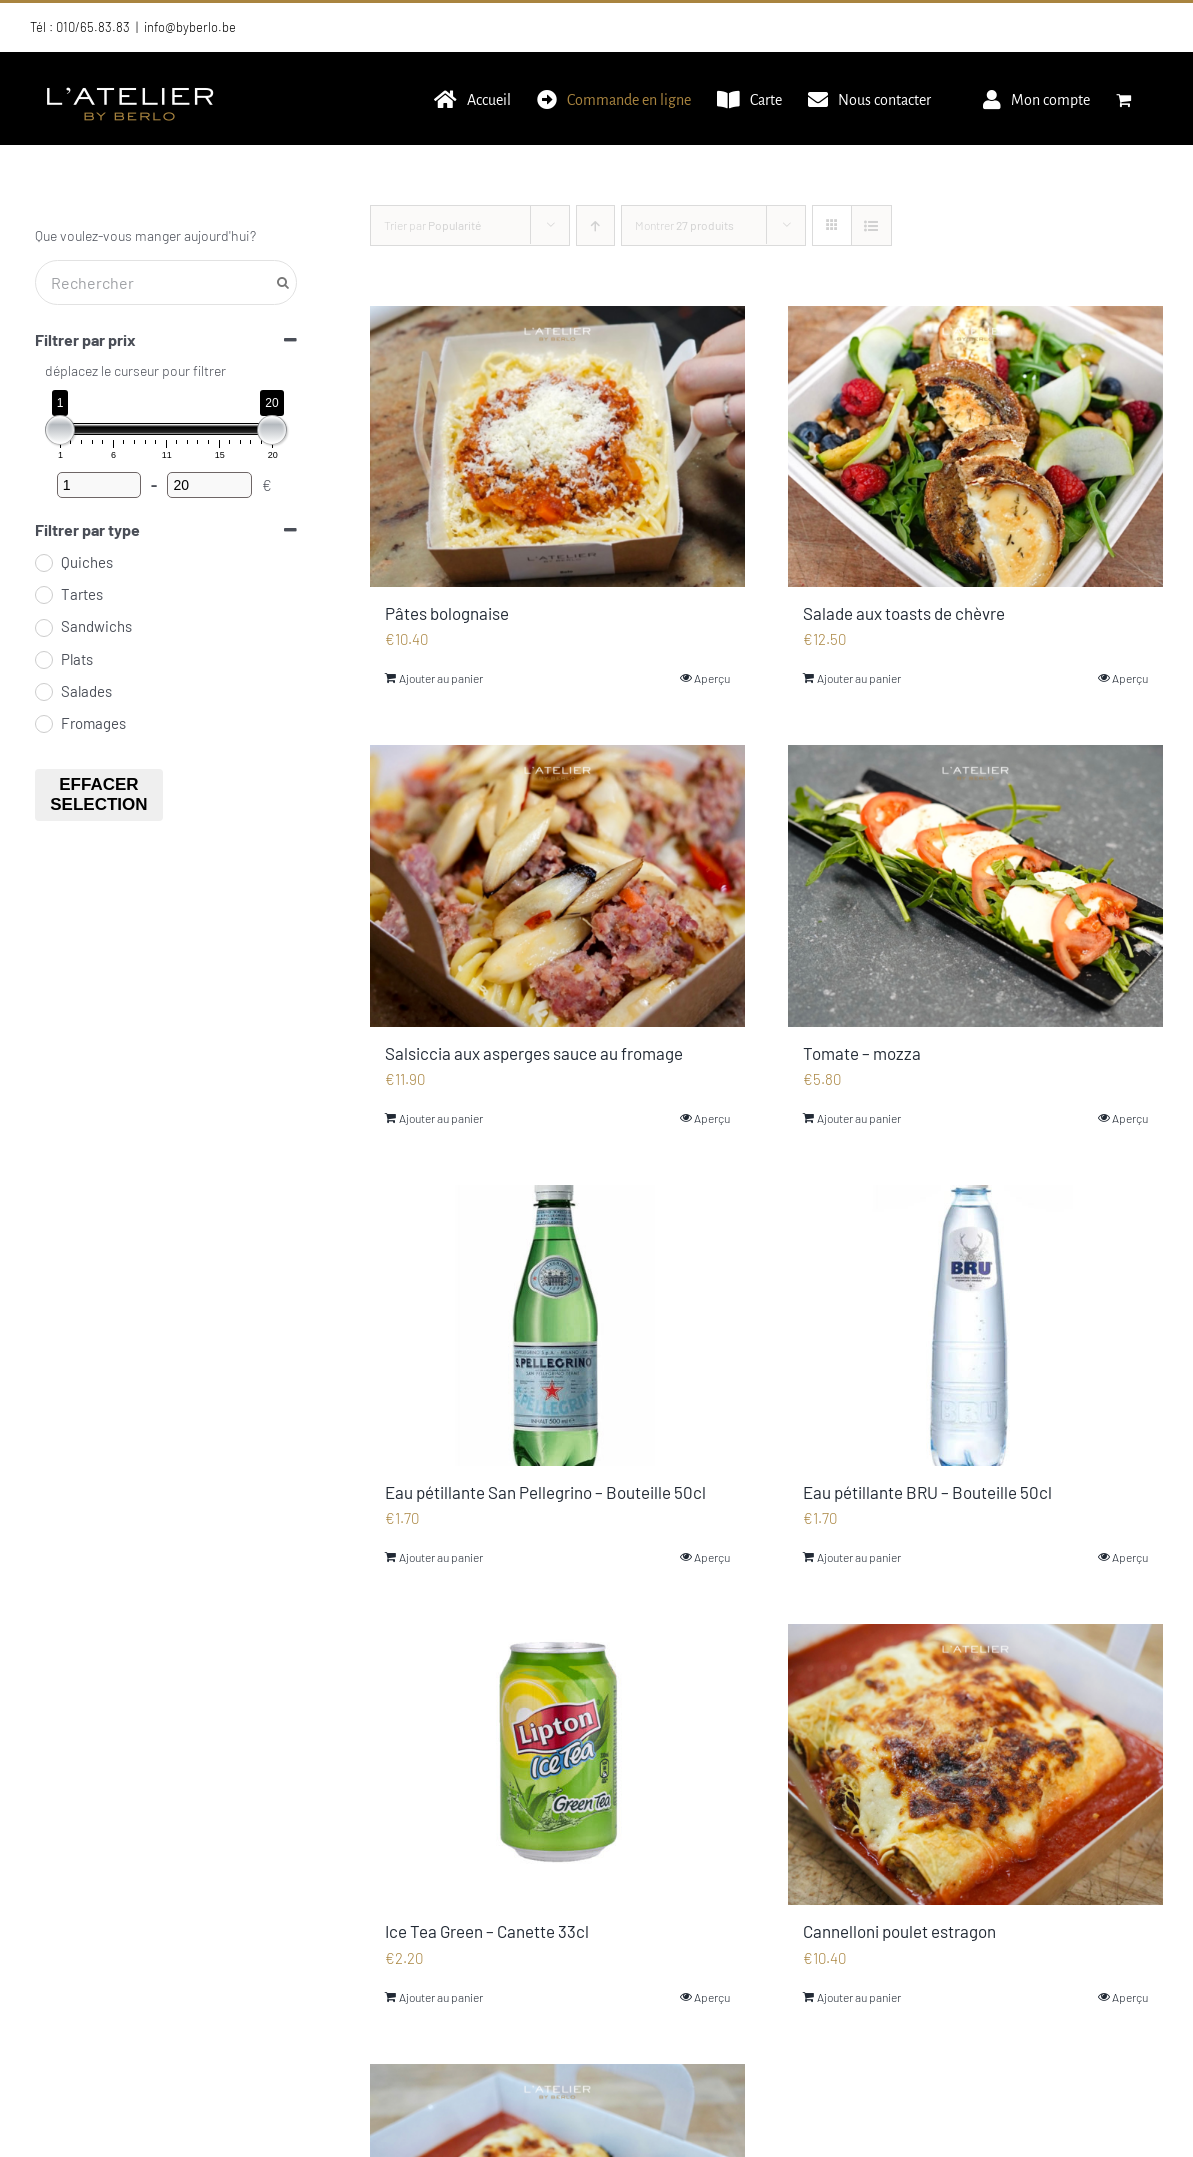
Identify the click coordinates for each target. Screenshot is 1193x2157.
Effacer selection (98, 794)
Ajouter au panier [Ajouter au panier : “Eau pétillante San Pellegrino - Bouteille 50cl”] (441, 1557)
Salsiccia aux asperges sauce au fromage (534, 1053)
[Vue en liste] (871, 225)
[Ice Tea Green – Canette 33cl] (557, 1764)
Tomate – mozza (862, 1053)
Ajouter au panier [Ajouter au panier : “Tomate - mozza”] (859, 1118)
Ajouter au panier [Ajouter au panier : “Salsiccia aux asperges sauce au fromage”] (441, 1118)
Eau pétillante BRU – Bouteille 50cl (927, 1492)
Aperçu (712, 678)
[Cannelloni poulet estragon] (975, 1764)
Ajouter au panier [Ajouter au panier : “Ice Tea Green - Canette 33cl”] (441, 1997)
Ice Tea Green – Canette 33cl (487, 1931)
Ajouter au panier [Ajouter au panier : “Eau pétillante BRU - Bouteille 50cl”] (859, 1557)
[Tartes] (43, 594)
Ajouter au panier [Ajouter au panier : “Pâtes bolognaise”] (441, 678)
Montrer (684, 225)
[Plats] (43, 659)
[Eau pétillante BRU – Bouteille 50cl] (975, 1325)
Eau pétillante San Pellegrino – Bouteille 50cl (545, 1492)
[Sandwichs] (43, 627)
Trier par (432, 225)
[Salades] (43, 691)
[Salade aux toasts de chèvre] (975, 446)
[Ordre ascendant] (595, 225)
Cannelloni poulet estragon (899, 1931)
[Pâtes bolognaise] (557, 446)
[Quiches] (43, 562)
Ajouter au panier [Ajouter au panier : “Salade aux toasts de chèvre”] (859, 678)
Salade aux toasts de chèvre (904, 613)
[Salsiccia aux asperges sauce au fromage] (557, 885)
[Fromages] (43, 723)
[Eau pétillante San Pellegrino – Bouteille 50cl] (557, 1325)
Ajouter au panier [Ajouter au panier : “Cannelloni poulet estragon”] (859, 1997)
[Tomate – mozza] (975, 885)
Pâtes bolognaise (447, 613)
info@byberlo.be (190, 27)
